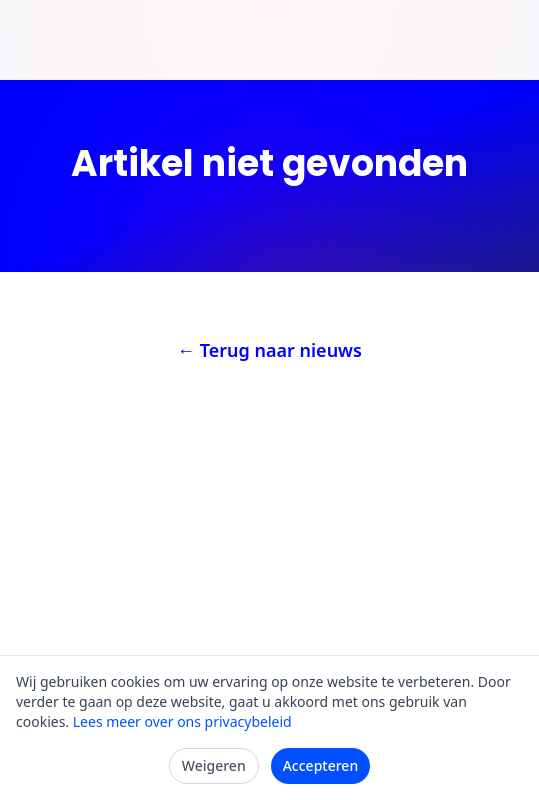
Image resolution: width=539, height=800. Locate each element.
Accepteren (321, 765)
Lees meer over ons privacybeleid (182, 721)
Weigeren (214, 765)
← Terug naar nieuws (269, 350)
